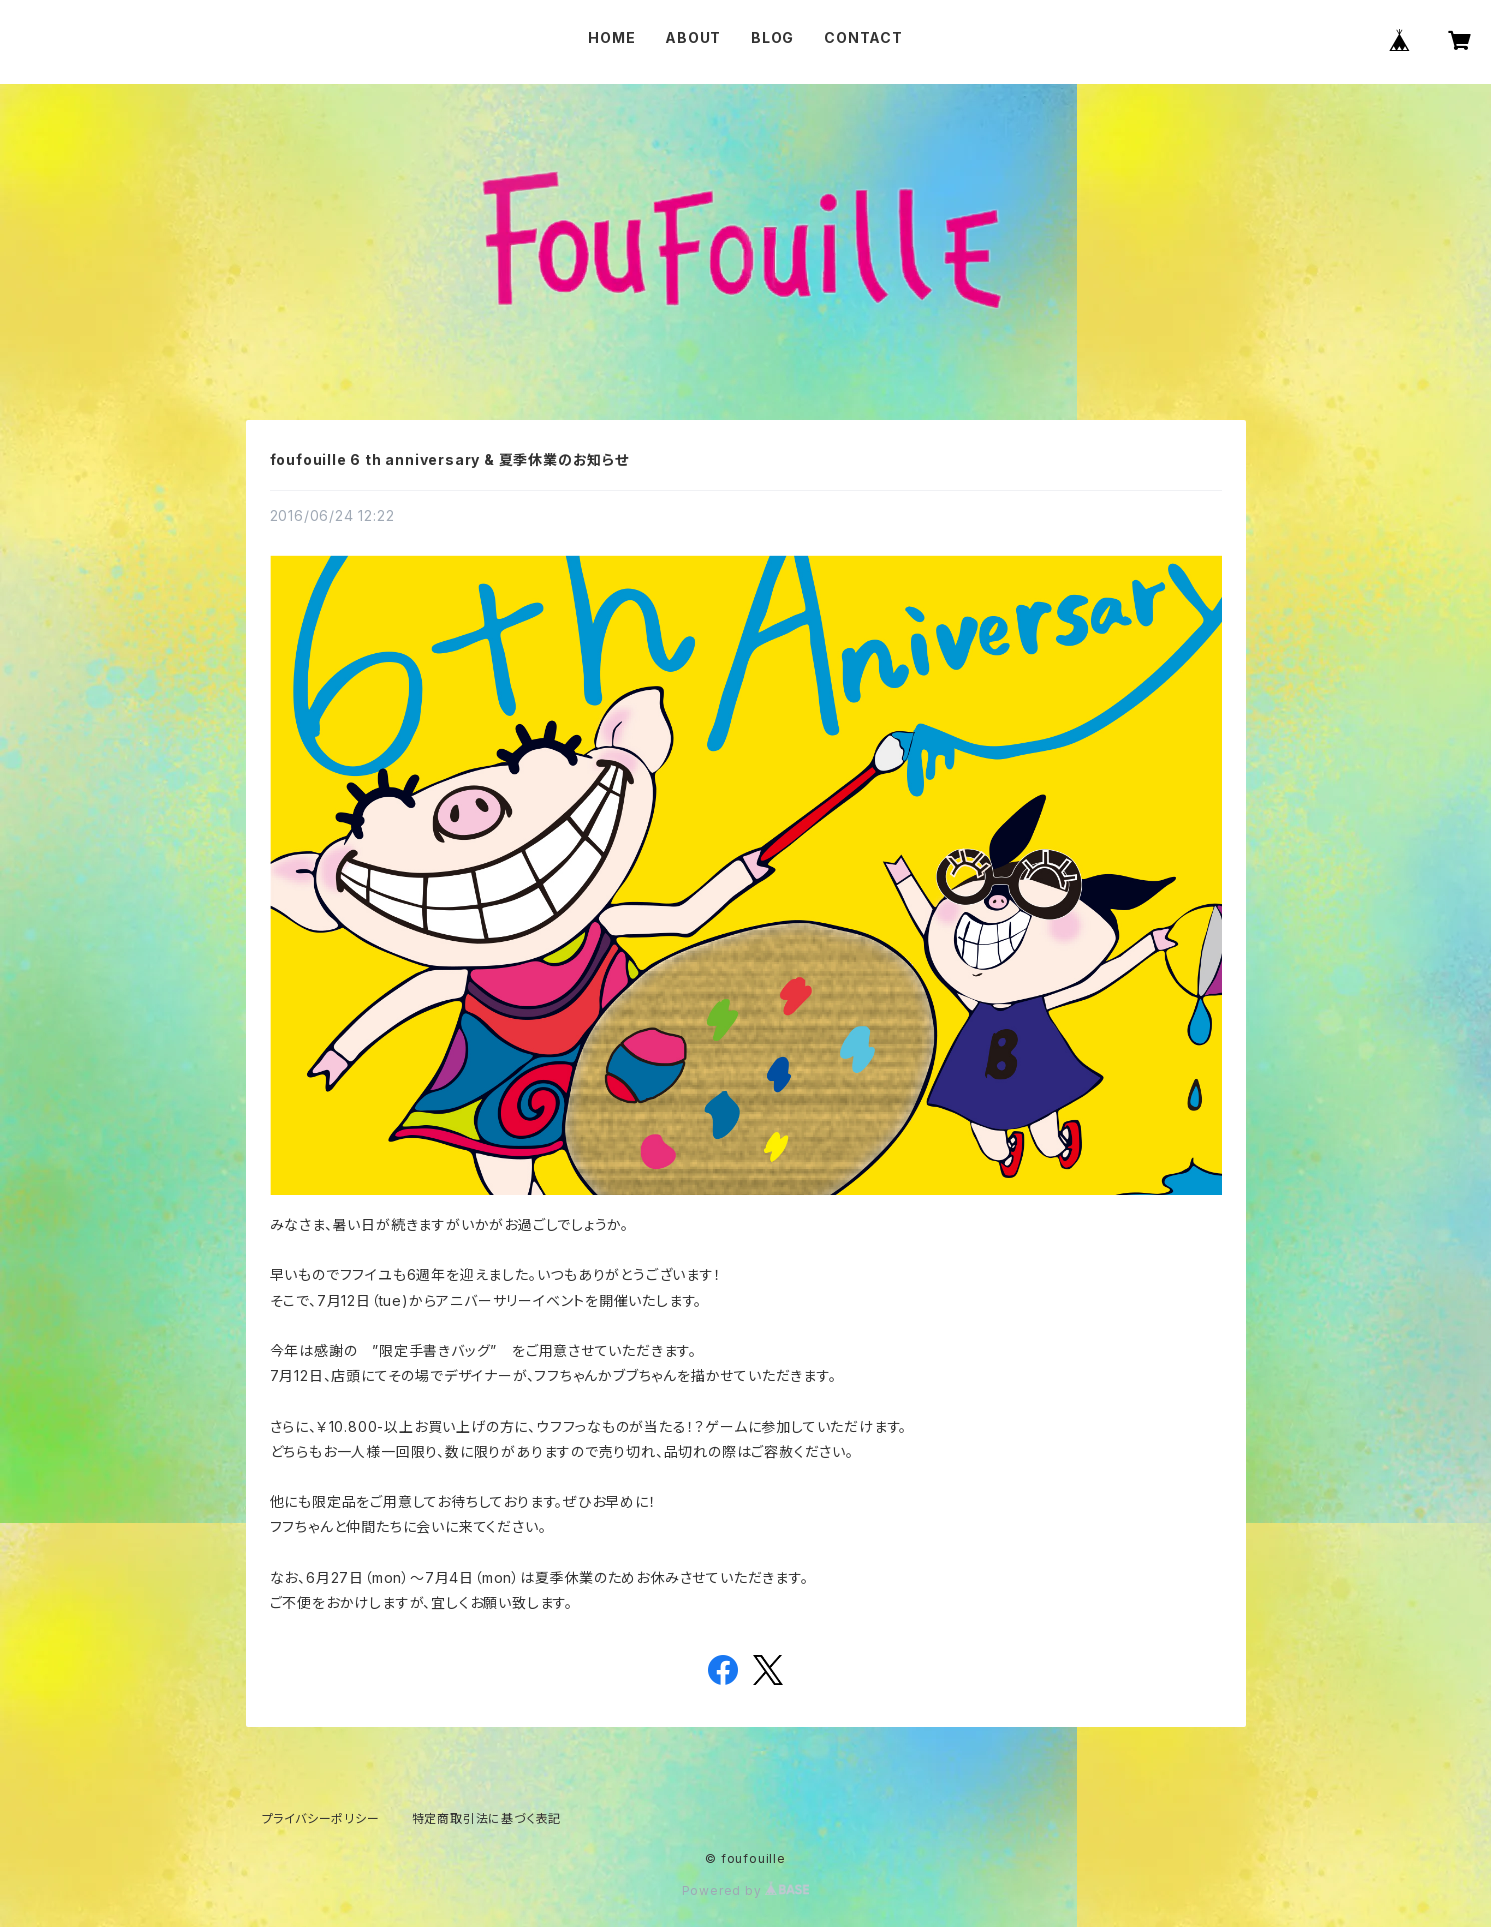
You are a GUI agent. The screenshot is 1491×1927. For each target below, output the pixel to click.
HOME (611, 37)
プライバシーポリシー (321, 1818)
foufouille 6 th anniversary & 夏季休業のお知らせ (449, 459)
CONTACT (863, 37)
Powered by (746, 1890)
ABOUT (693, 37)
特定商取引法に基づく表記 (487, 1818)
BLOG (772, 37)
